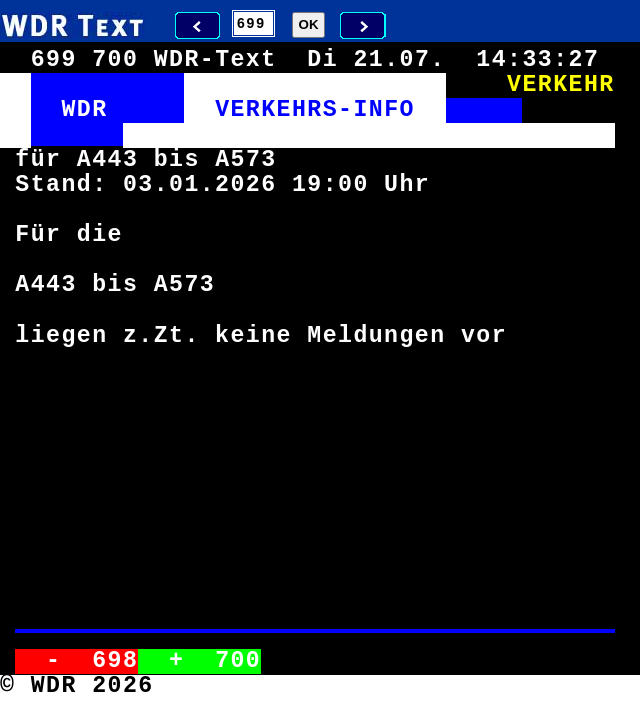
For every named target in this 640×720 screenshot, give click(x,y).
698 (115, 661)
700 (238, 661)
